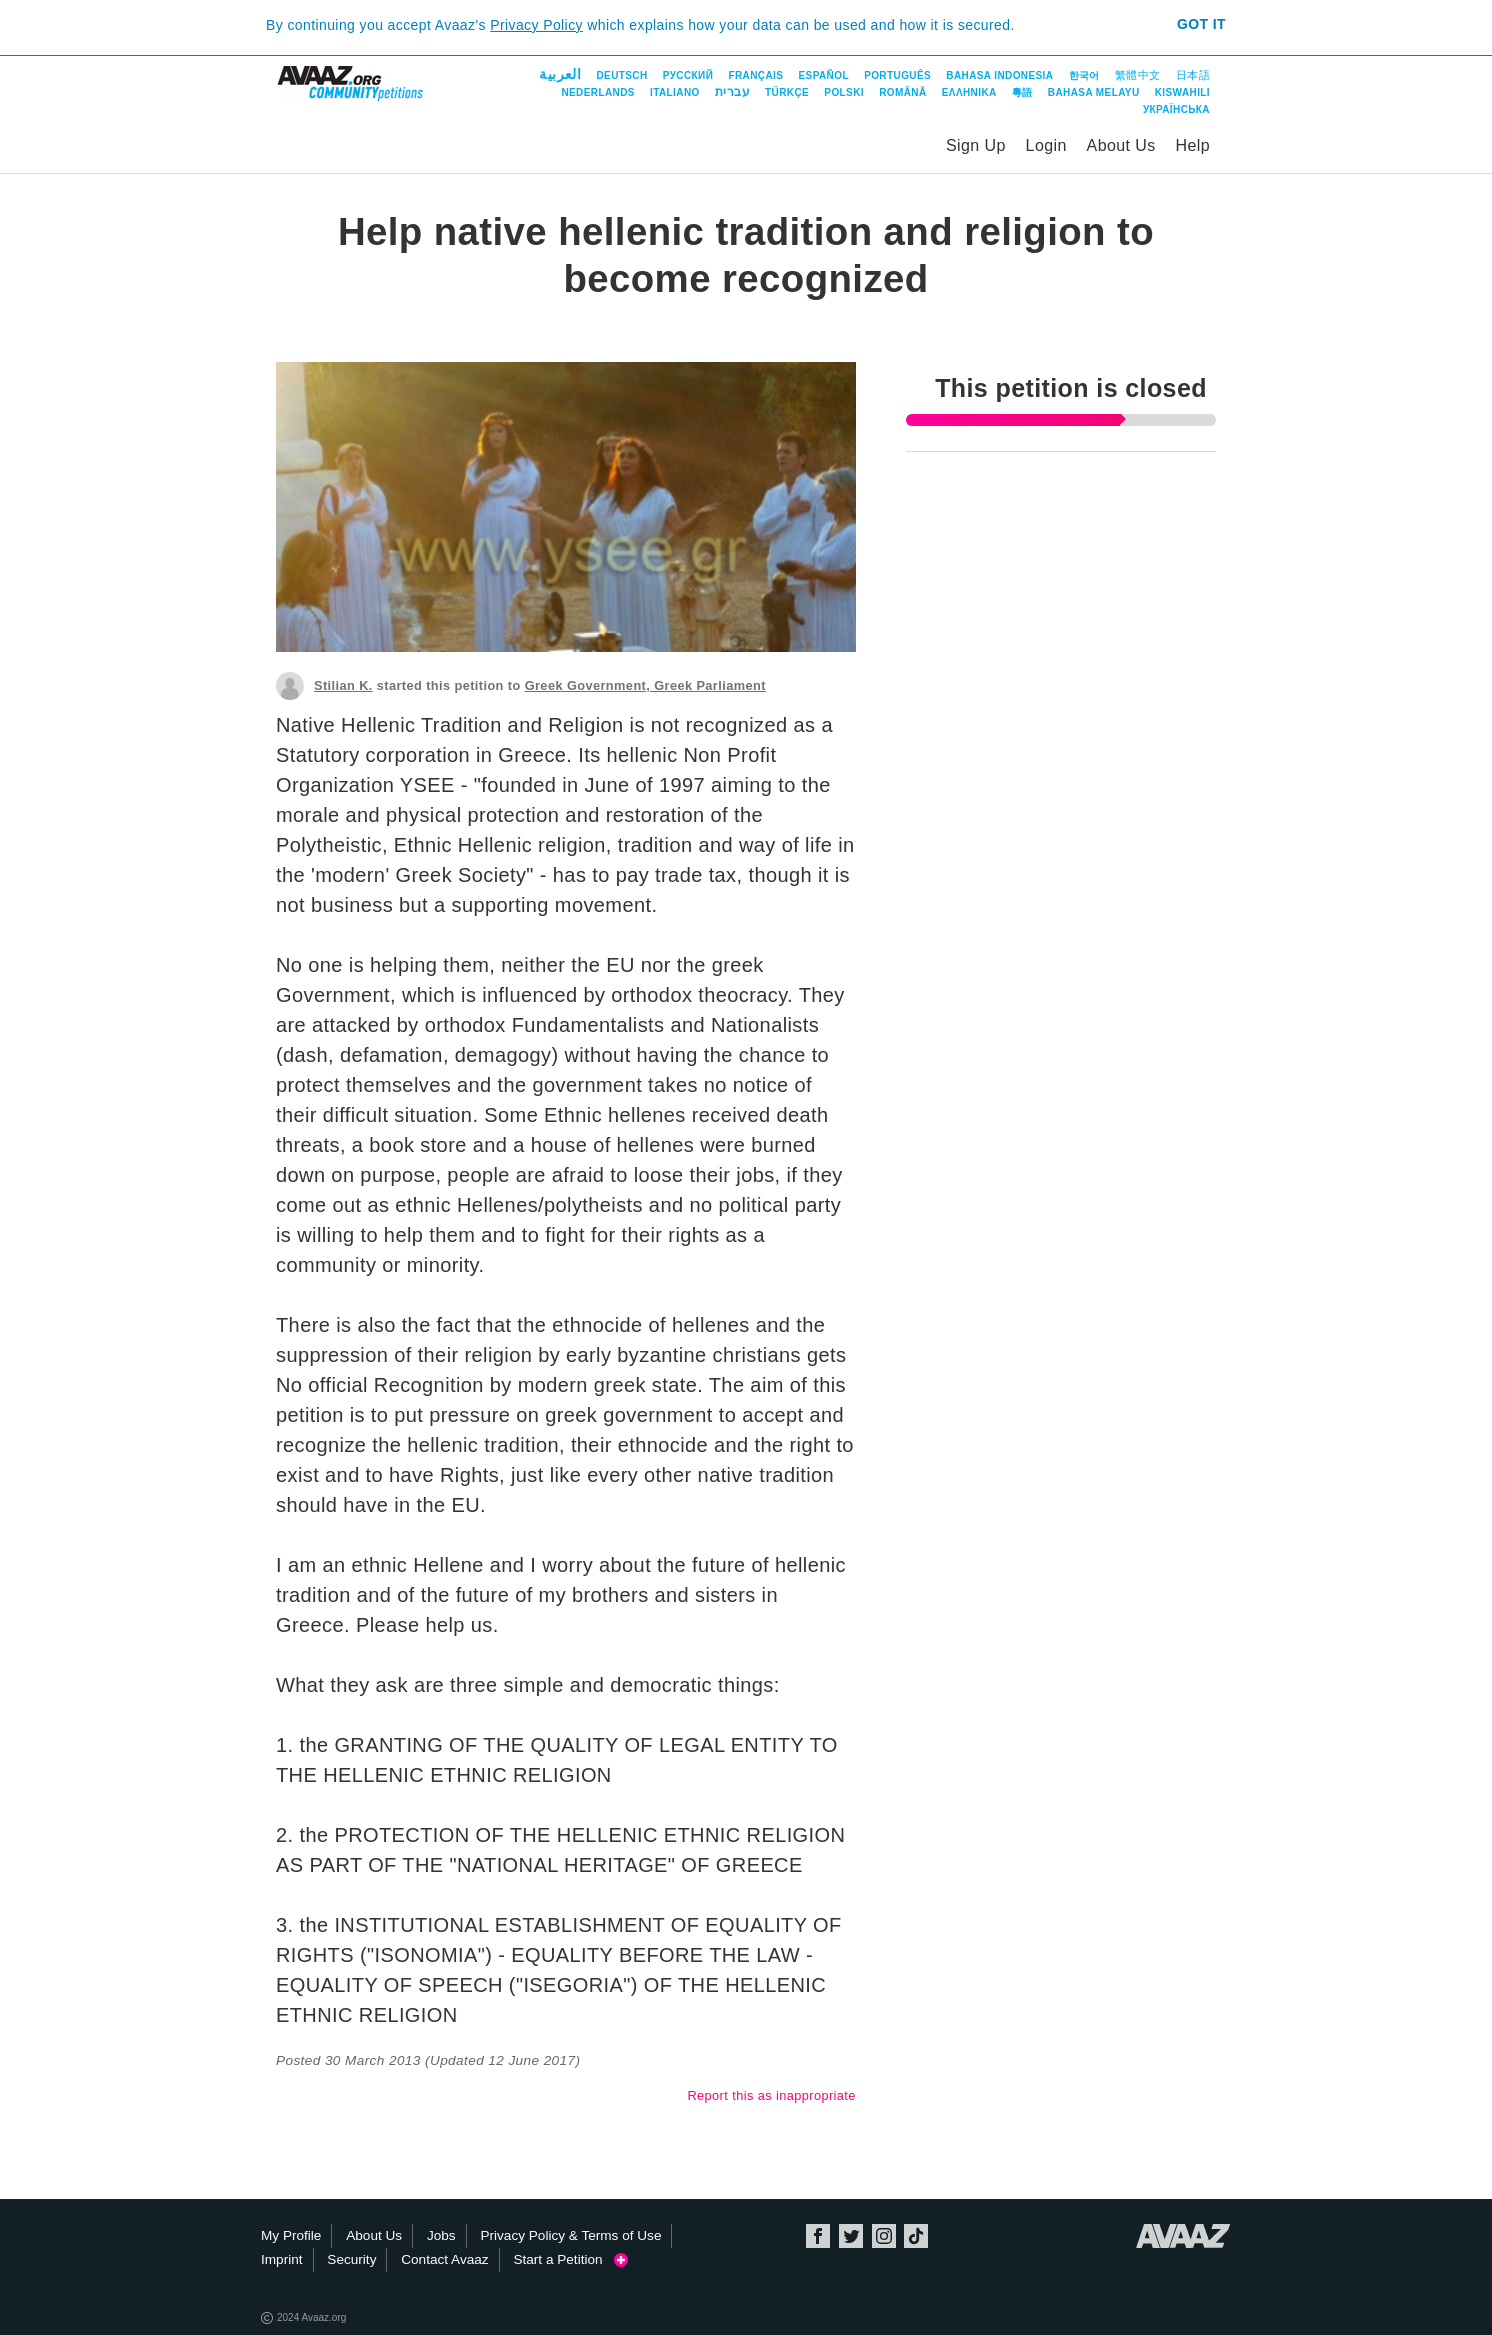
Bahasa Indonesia (999, 75)
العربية (560, 74)
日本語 (1193, 75)
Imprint (282, 2259)
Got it (1201, 24)
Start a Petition (570, 2259)
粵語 (1022, 92)
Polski (844, 92)
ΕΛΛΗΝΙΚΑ (969, 92)
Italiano (675, 92)
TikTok (916, 2236)
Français (755, 75)
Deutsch (621, 75)
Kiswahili (1182, 92)
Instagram (884, 2236)
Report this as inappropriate (771, 2095)
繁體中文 (1138, 75)
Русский (688, 75)
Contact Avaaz (444, 2259)
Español (824, 75)
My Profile (291, 2235)
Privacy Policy (536, 25)
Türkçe (787, 92)
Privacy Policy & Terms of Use (570, 2235)
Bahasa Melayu (1094, 92)
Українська (1176, 109)
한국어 (1084, 75)
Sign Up (976, 145)
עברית (732, 92)
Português (897, 75)
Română (902, 92)
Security (351, 2259)
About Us (1121, 145)
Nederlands (597, 92)
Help (1192, 145)
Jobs (441, 2235)
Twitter (851, 2236)
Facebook (818, 2236)
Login (1046, 145)
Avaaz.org (1183, 2236)
